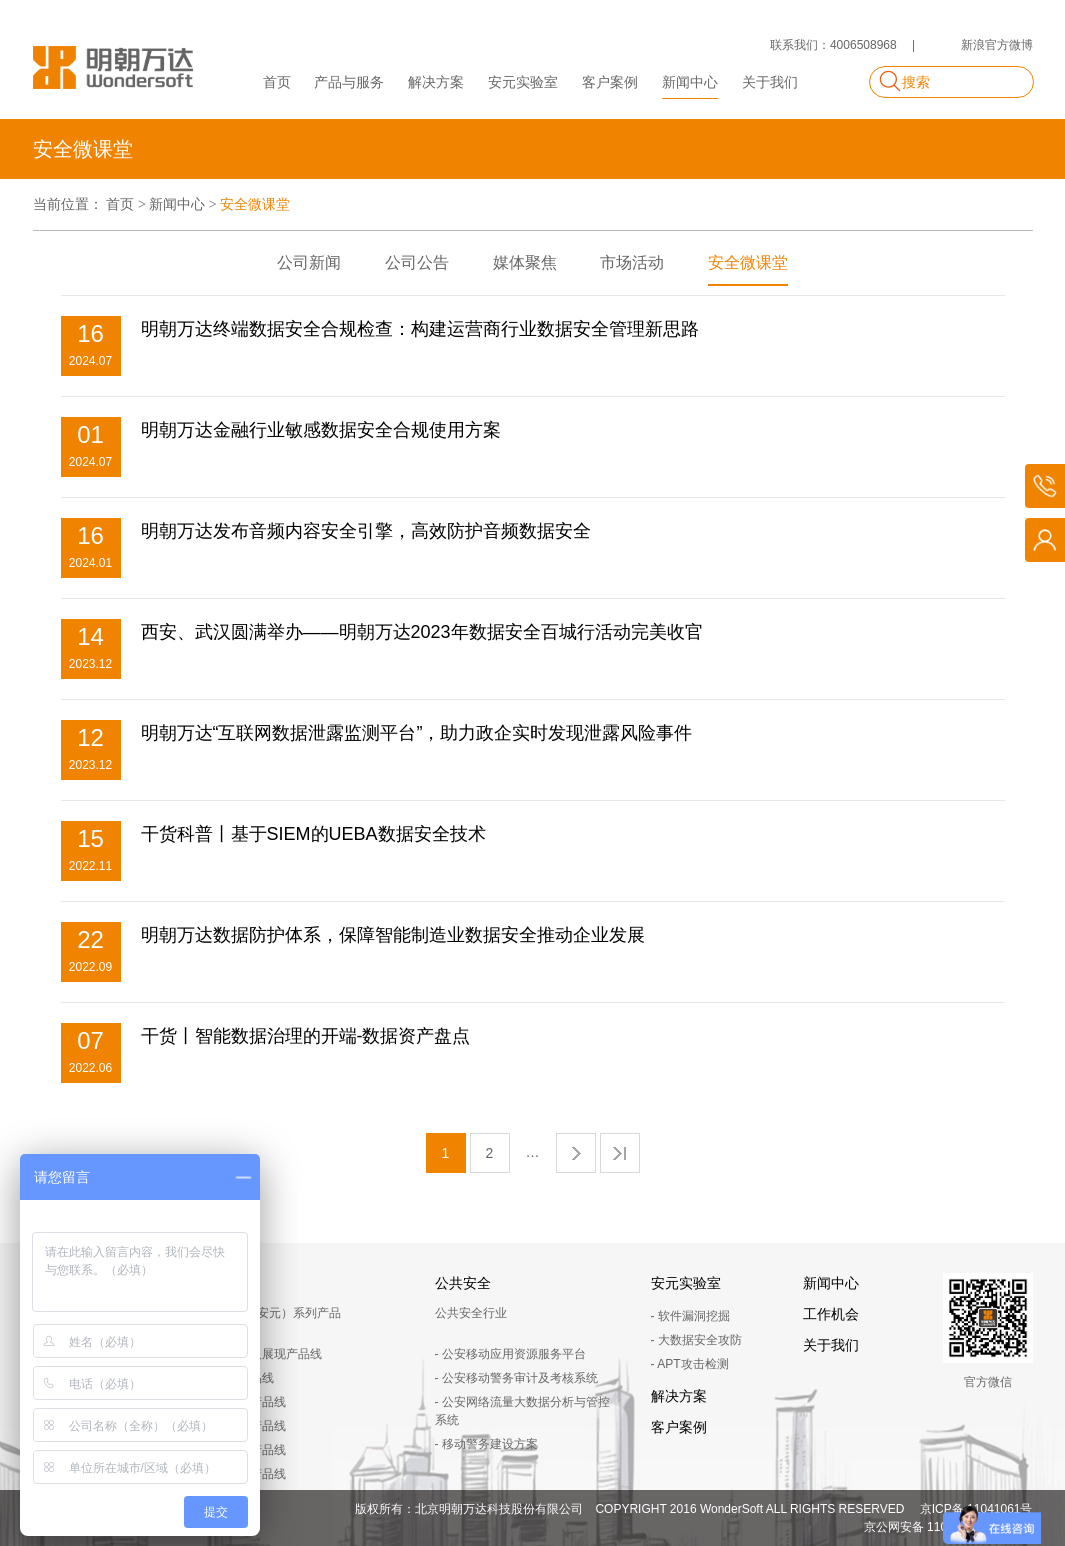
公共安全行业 (471, 1313)
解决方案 (436, 82)
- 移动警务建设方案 (486, 1444)
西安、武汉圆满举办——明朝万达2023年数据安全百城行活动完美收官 (422, 632)
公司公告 (417, 262)
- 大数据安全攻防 (696, 1340)
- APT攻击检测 (690, 1364)
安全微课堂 (748, 262)
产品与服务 (349, 82)
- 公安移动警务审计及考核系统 (516, 1378)
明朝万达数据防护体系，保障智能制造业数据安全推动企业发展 (393, 935)
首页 (277, 82)
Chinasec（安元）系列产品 (268, 1313)
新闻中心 (690, 82)
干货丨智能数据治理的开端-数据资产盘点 (306, 1036)
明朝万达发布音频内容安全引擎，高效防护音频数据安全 (366, 531)
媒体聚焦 (525, 262)
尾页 (620, 1153)
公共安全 (463, 1283)
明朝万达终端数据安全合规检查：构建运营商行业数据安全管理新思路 (420, 329)
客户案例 (610, 82)
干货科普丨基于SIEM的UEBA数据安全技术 (313, 834)
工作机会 (831, 1314)
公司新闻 (309, 262)
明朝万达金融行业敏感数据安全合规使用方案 (321, 430)
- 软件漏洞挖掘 (690, 1316)
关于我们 (770, 82)
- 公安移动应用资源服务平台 (510, 1354)
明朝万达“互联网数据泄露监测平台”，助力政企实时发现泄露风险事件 (417, 733)
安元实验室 (523, 82)
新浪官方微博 (997, 45)
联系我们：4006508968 (833, 45)
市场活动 (632, 262)
